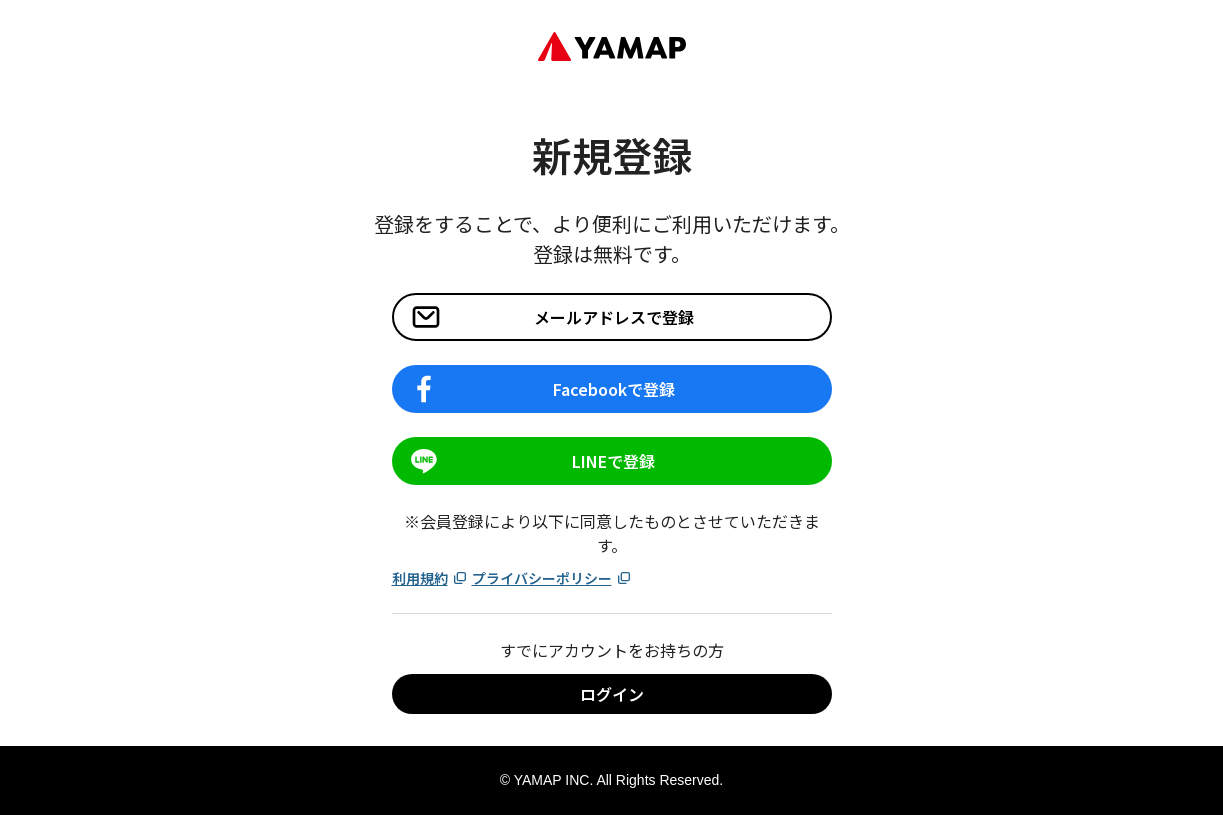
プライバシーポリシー (552, 578)
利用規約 (430, 578)
